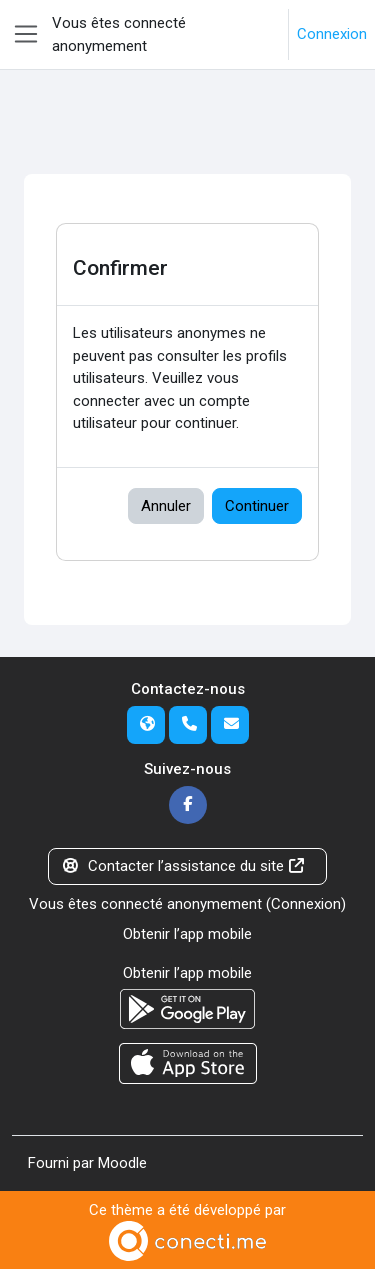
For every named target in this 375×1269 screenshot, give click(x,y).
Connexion (332, 34)
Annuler (166, 506)
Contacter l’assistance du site (184, 866)
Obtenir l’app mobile (187, 934)
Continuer (257, 506)
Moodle (122, 1163)
